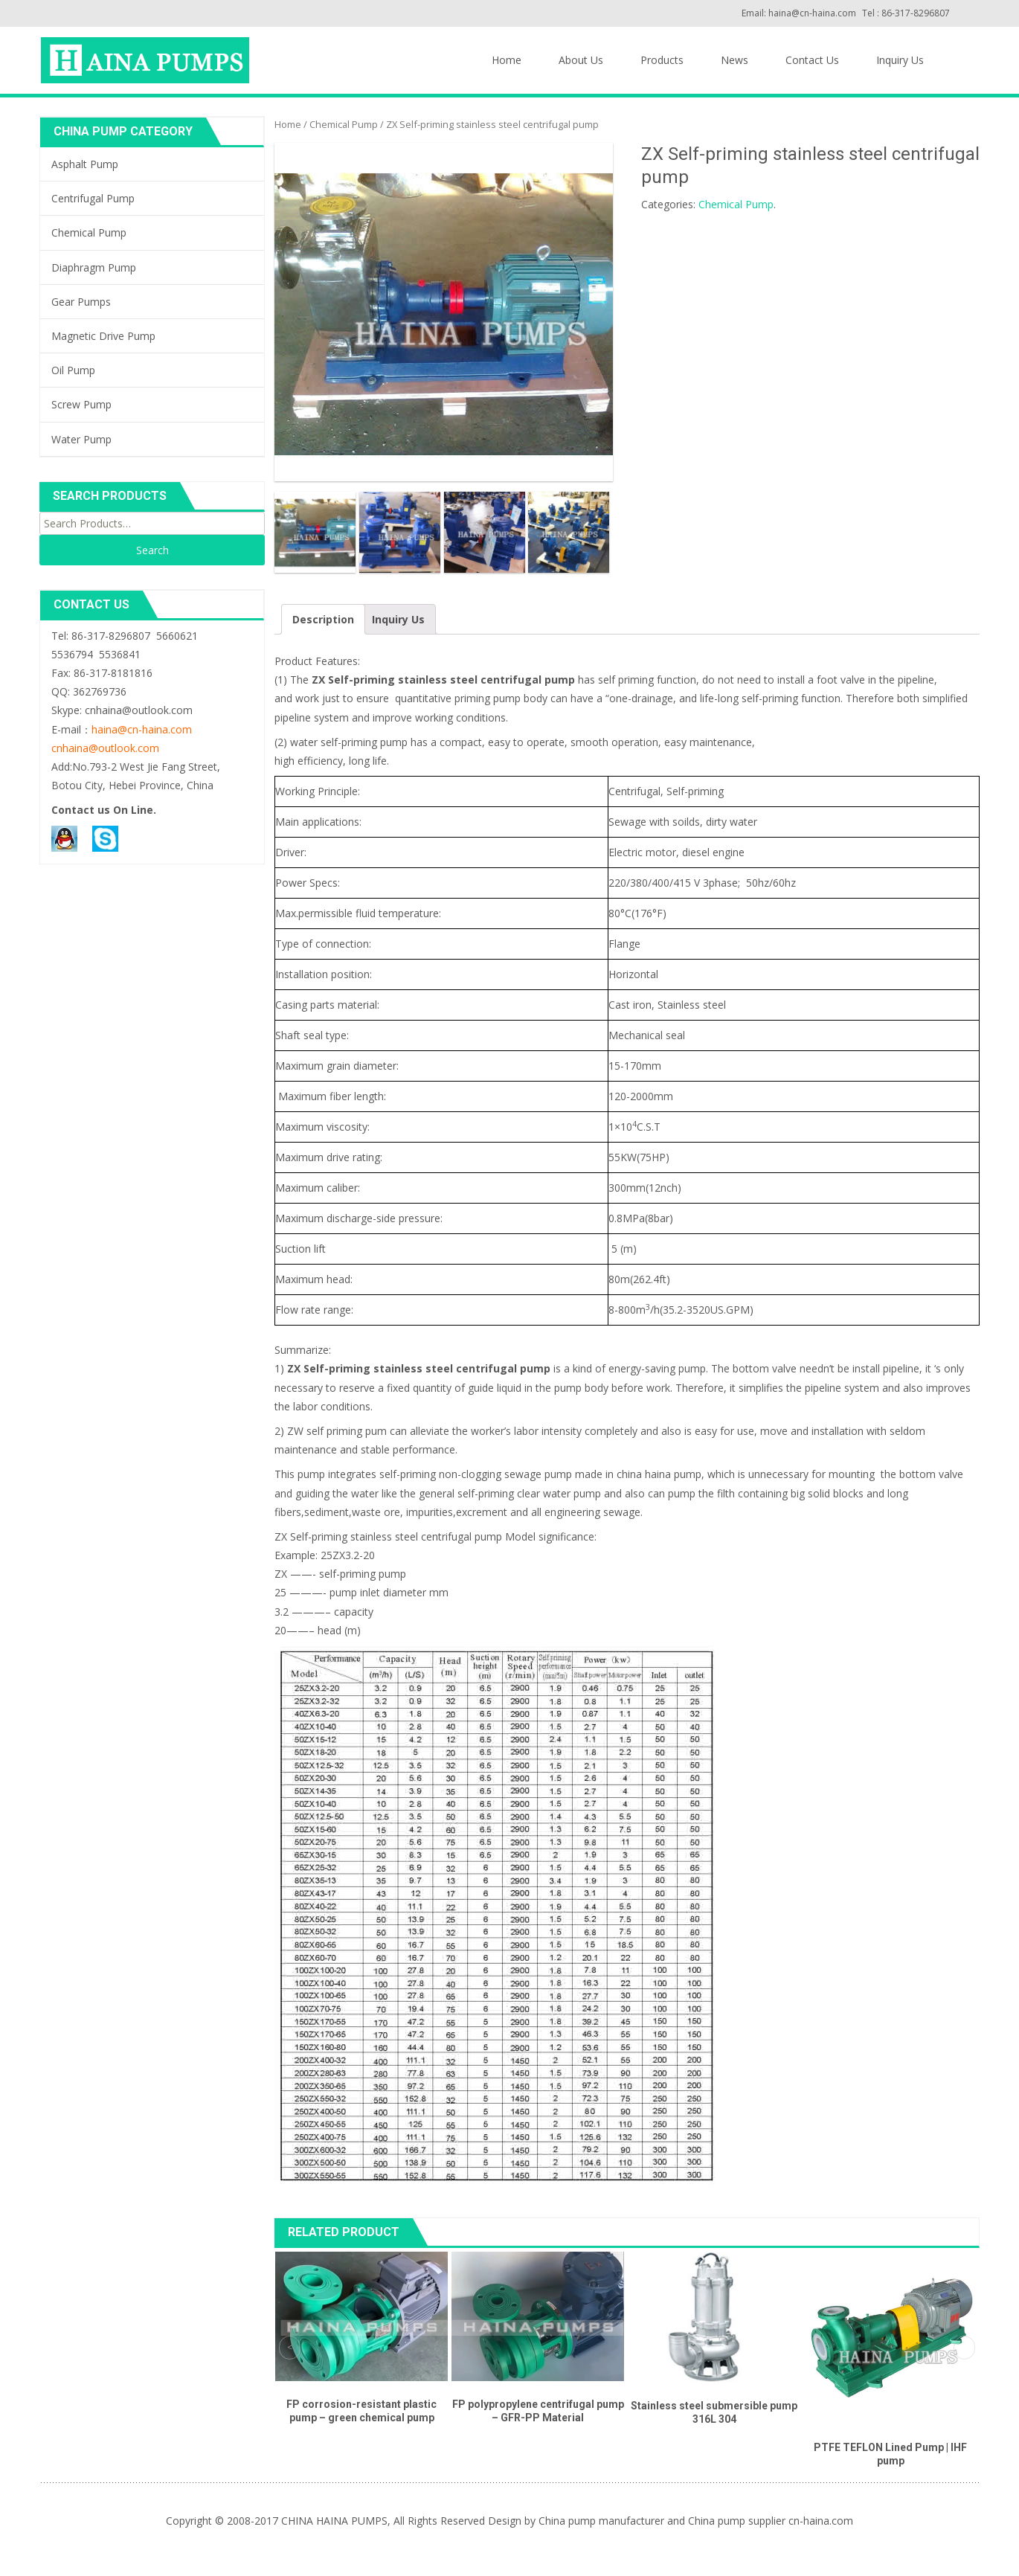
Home (506, 60)
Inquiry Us (900, 60)
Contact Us (812, 60)
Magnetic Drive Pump (103, 336)
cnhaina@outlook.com (105, 748)
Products (662, 60)
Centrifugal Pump (93, 198)
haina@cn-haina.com (141, 729)
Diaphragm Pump (93, 267)
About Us (581, 60)
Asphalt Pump (84, 164)
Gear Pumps (81, 302)
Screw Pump (81, 404)
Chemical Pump (343, 124)
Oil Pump (73, 370)
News (734, 60)
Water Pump (81, 439)
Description (323, 619)
